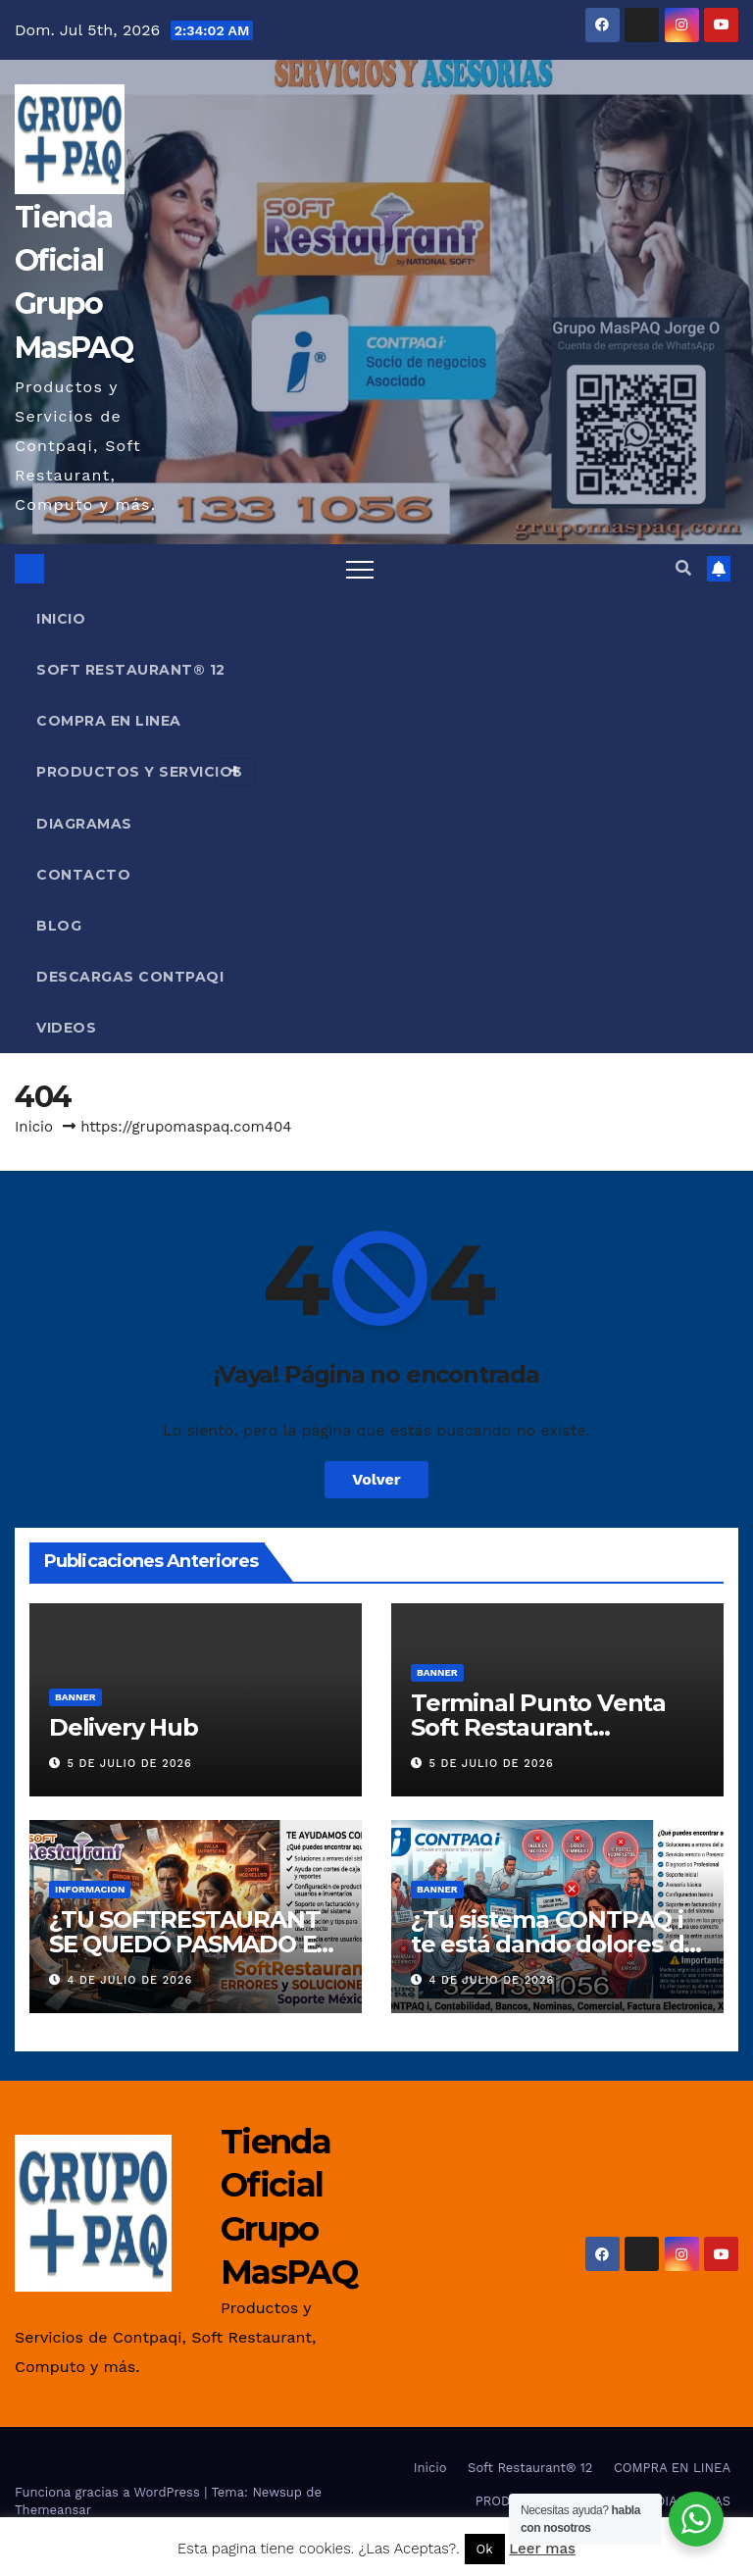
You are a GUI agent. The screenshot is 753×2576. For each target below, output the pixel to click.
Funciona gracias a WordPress (109, 2492)
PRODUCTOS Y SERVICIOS (145, 771)
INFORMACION (90, 1889)
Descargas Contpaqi (130, 976)
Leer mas (542, 2548)
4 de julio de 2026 (130, 1980)
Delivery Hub (123, 1727)
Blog (58, 925)
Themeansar (53, 2509)
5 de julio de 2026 (130, 1763)
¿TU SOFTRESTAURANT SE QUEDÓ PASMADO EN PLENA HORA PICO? (191, 1944)
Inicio (60, 619)
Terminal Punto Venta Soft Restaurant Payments (538, 1727)
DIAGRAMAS (84, 824)
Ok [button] (485, 2549)
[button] (683, 568)
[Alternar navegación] (359, 568)
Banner (75, 1697)
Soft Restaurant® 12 (131, 670)
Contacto (83, 875)
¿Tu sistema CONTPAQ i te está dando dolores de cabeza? (554, 1944)
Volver (376, 1479)
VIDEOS (66, 1027)
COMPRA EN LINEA (108, 721)
